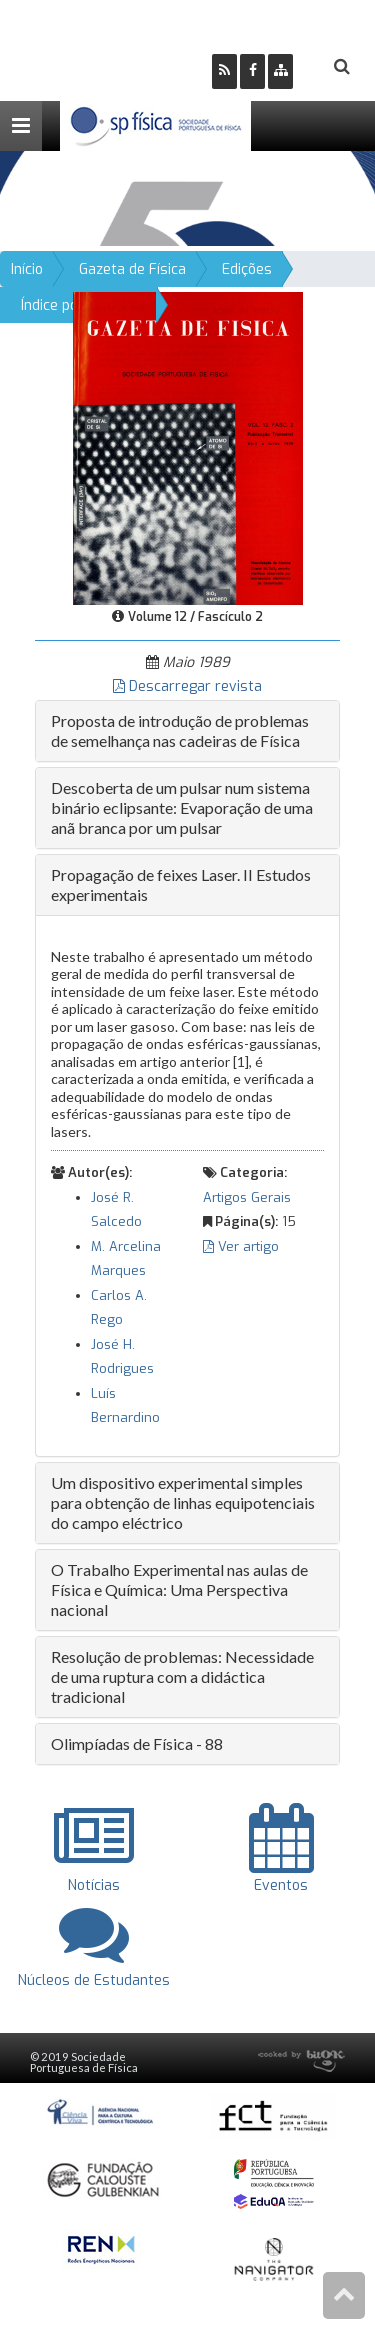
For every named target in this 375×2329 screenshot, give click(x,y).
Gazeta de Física (132, 269)
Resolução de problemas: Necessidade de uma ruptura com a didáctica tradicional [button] (182, 1676)
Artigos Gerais (247, 1197)
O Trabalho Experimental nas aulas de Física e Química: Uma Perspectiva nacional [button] (179, 1589)
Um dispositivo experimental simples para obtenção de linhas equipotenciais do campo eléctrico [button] (183, 1502)
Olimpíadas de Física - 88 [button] (137, 1743)
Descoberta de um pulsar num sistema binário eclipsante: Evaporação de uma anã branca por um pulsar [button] (182, 807)
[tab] (187, 731)
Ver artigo (241, 1246)
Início (27, 269)
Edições (247, 269)
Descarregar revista (187, 686)
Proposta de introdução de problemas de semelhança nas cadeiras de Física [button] (180, 730)
